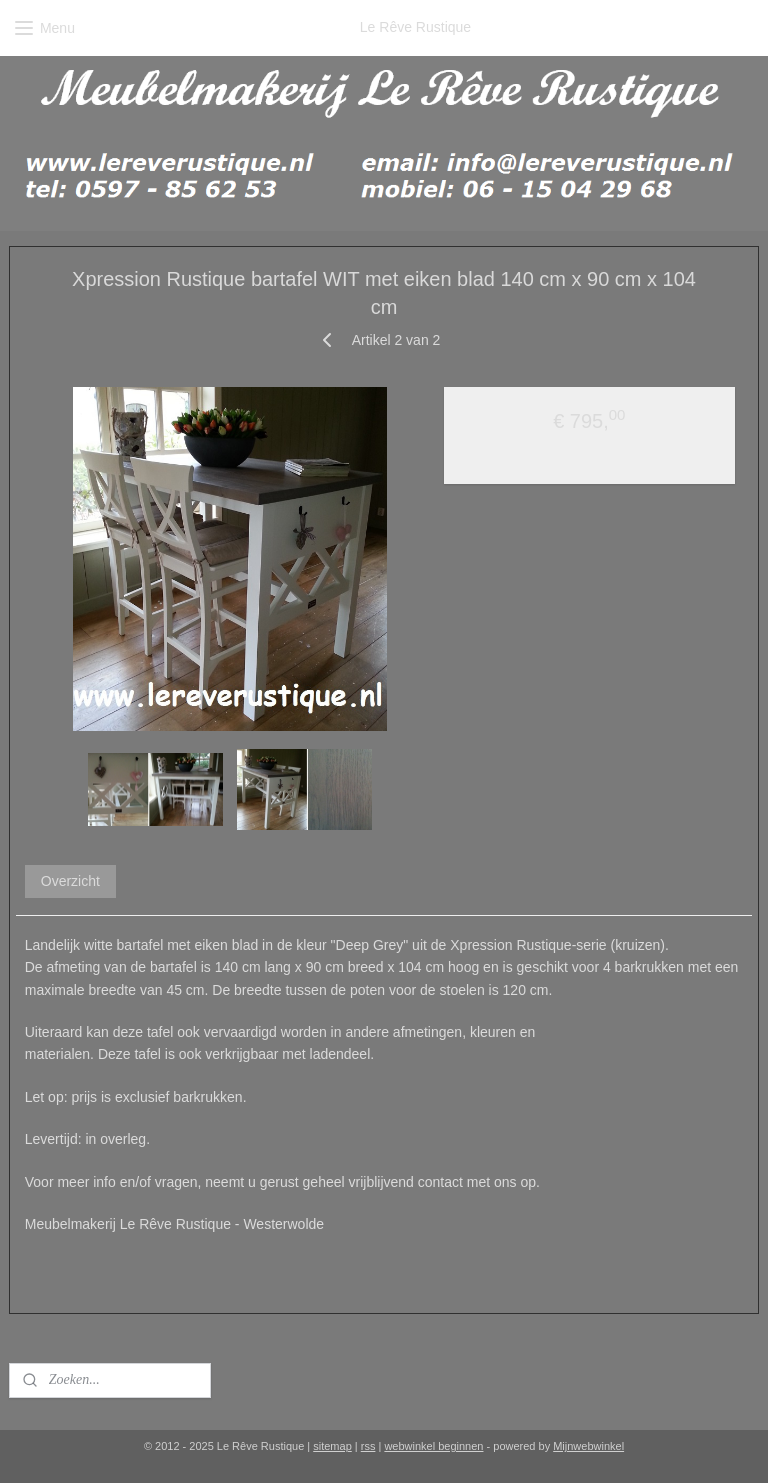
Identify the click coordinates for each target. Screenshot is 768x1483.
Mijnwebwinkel (588, 1446)
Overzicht (70, 880)
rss (368, 1446)
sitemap (332, 1446)
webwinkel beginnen (433, 1446)
